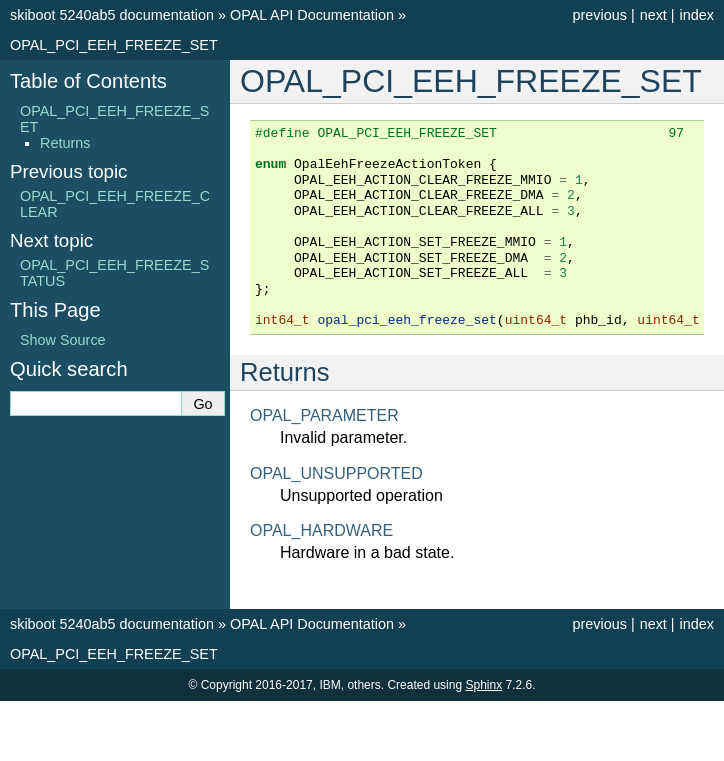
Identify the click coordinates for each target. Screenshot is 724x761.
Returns (65, 143)
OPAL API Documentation (312, 15)
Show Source (63, 340)
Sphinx (483, 685)
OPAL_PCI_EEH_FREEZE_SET (114, 45)
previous (599, 15)
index (697, 15)
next (653, 15)
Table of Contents (88, 81)
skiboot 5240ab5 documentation (112, 15)
